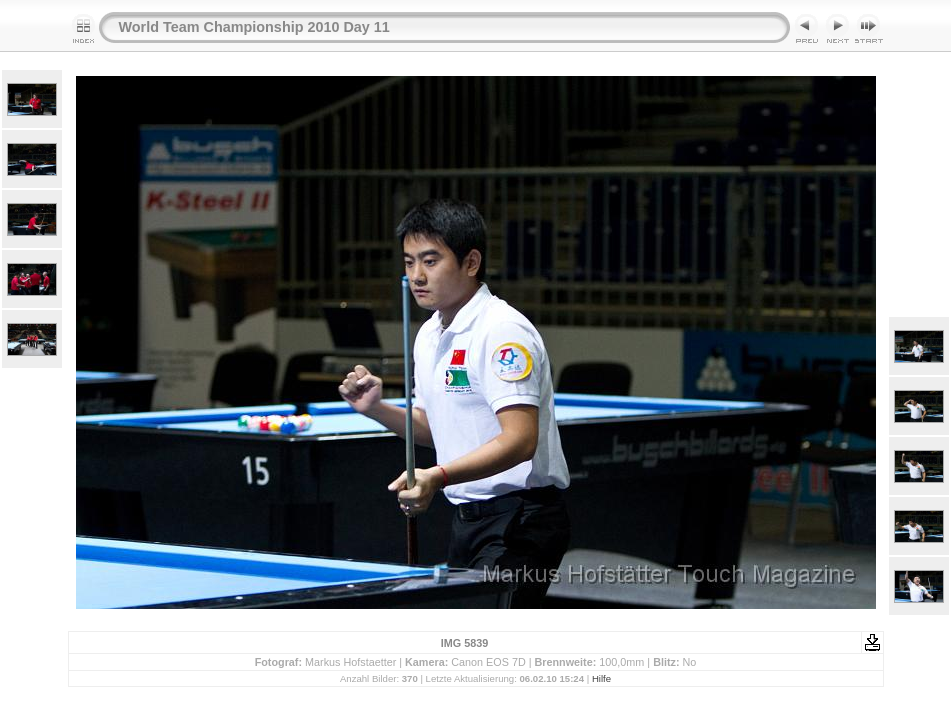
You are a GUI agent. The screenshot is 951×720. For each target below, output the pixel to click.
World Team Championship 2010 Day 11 (254, 27)
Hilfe (601, 678)
